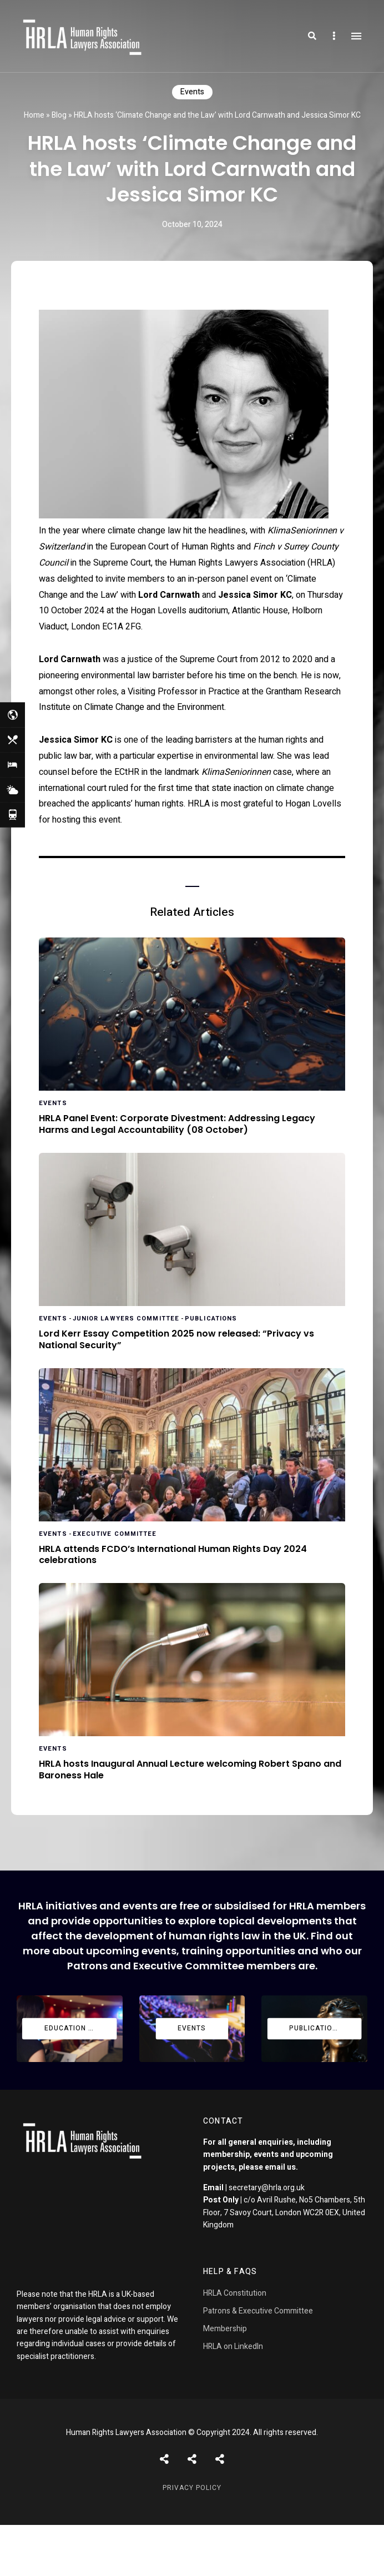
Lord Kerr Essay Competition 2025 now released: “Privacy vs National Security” (176, 1340)
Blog (59, 115)
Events (192, 92)
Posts (164, 2459)
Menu (356, 36)
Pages (219, 2459)
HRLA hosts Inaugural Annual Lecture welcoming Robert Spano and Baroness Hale (190, 1770)
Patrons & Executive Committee (258, 2311)
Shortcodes (192, 2459)
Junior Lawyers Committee (126, 1318)
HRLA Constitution (234, 2293)
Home (34, 115)
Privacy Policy (192, 2488)
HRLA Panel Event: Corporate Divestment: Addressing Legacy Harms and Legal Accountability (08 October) (177, 1124)
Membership (225, 2329)
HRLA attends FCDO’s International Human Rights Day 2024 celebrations (173, 1555)
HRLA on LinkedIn (233, 2346)
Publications (211, 1318)
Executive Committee (115, 1534)
